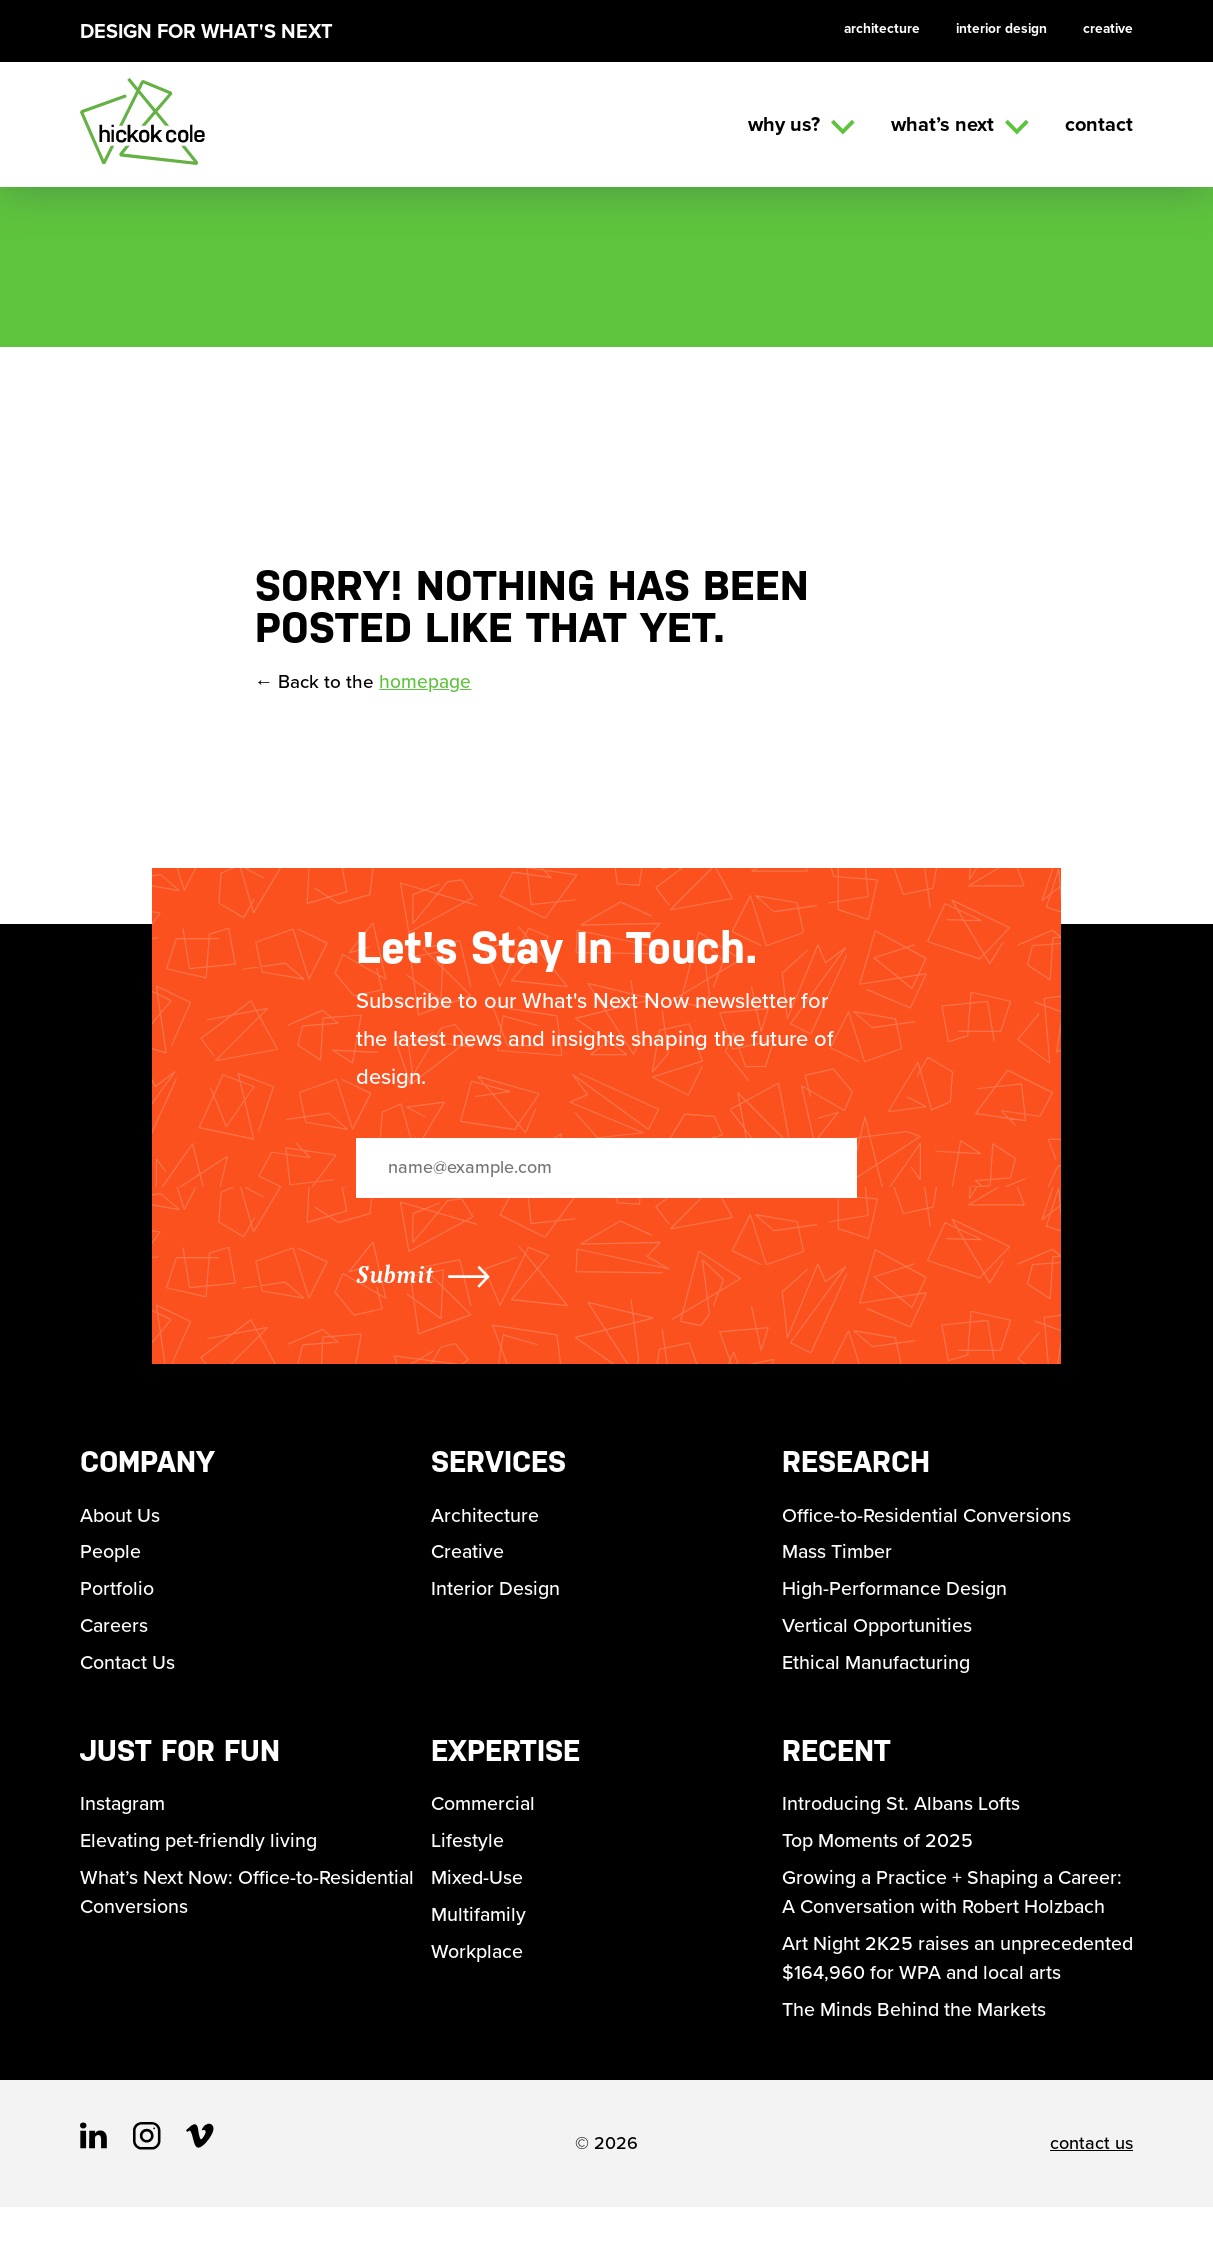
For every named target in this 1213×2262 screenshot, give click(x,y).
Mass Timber (838, 1564)
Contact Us (128, 1678)
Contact (1099, 124)
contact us (1091, 2198)
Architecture (876, 28)
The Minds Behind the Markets (915, 2064)
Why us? (801, 124)
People (111, 1564)
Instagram (124, 1822)
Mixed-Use (477, 1898)
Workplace (478, 1974)
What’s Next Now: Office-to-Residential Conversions (248, 1913)
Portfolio (117, 1602)
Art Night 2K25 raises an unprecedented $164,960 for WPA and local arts (951, 1996)
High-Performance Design (896, 1602)
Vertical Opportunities (878, 1640)
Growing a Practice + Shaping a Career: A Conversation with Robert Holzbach (956, 1913)
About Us (120, 1526)
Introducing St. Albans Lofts (903, 1822)
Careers (115, 1640)
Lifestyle (467, 1860)
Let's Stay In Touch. (557, 957)
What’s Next (960, 124)
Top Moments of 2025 (878, 1860)
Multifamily (479, 1936)
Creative (1107, 28)
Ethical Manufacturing (878, 1678)
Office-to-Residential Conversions (928, 1526)
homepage (427, 692)
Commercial (484, 1822)
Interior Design (998, 28)
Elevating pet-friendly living (201, 1860)
